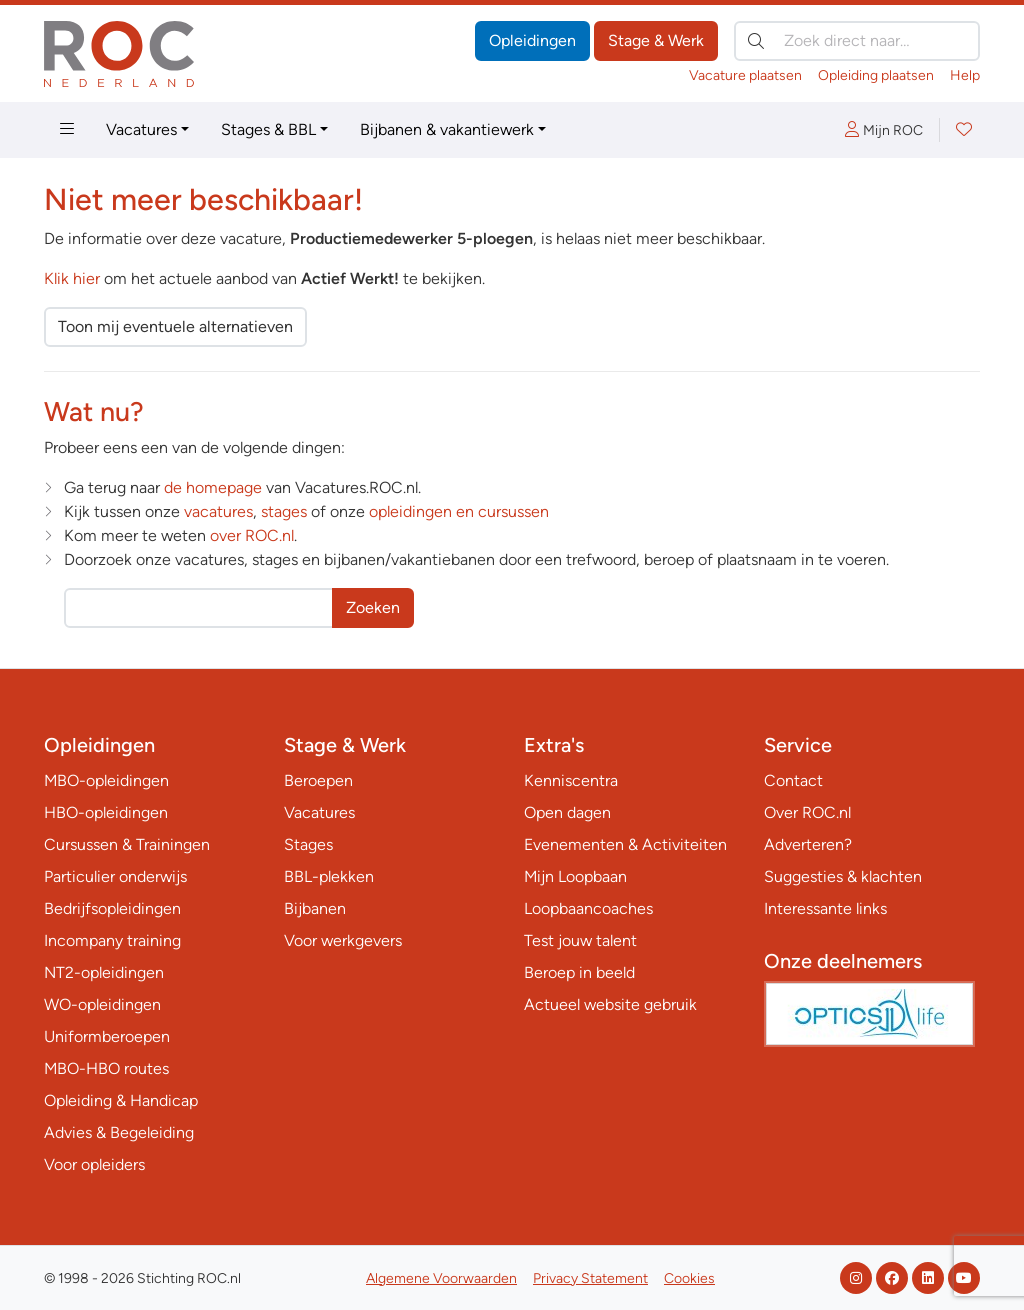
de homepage (213, 487)
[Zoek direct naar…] (857, 41)
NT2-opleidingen (104, 972)
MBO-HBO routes (106, 1068)
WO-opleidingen (102, 1004)
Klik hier (72, 278)
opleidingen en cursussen (459, 511)
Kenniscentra (571, 780)
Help (965, 75)
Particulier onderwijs (115, 876)
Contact (793, 780)
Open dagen (567, 812)
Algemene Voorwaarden (441, 1278)
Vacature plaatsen (745, 75)
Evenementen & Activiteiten (625, 844)
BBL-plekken (329, 876)
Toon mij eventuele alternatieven (175, 326)
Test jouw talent (580, 940)
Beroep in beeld (579, 972)
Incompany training (112, 940)
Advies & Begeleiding (119, 1132)
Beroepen (318, 780)
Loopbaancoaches (588, 908)
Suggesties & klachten (843, 876)
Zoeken (373, 607)
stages (284, 511)
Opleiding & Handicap (121, 1100)
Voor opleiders (94, 1164)
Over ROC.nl (807, 812)
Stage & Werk (656, 40)
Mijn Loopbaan (575, 876)
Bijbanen (315, 908)
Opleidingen (532, 40)
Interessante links (825, 908)
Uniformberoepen (107, 1036)
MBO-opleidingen (106, 780)
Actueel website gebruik (610, 1004)
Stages (308, 844)
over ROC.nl (252, 535)
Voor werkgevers (343, 940)
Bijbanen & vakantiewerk (447, 129)
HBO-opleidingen (106, 812)
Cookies (689, 1278)
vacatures (218, 511)
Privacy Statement (590, 1278)
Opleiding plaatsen (876, 75)
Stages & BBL (268, 129)
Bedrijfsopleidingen (112, 908)
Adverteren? (808, 844)
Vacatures (141, 129)
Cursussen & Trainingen (127, 844)
